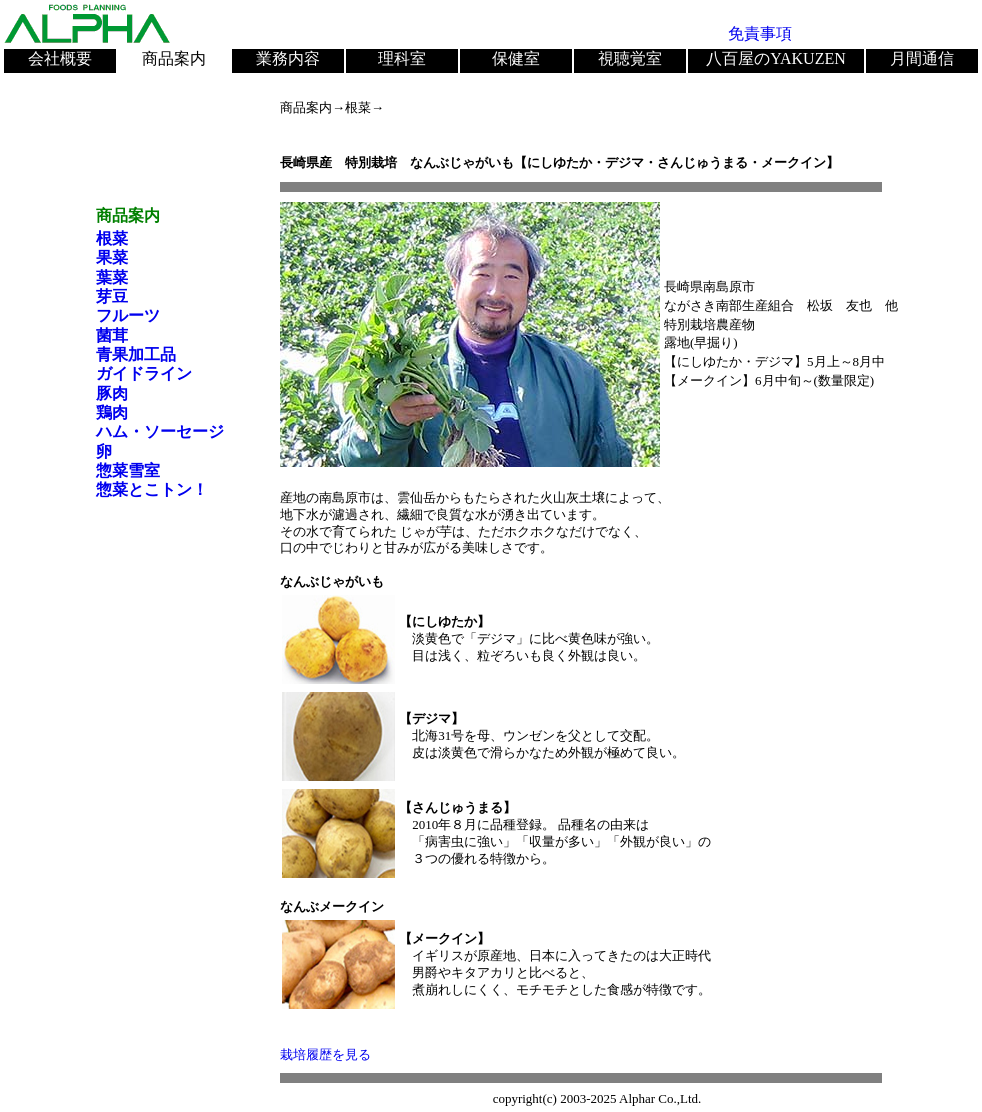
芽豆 (112, 296)
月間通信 (922, 58)
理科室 (402, 58)
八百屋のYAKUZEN (776, 58)
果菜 (112, 257)
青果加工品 (136, 354)
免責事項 (760, 33)
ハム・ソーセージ (160, 431)
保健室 (516, 58)
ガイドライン (144, 373)
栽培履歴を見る (325, 1054)
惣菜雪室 (128, 470)
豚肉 (112, 393)
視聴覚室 (630, 58)
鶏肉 (112, 412)
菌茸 (112, 335)
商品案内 (174, 58)
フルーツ (128, 315)
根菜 (112, 238)
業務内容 (288, 58)
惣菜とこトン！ (152, 489)
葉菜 (112, 277)
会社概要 (60, 58)
